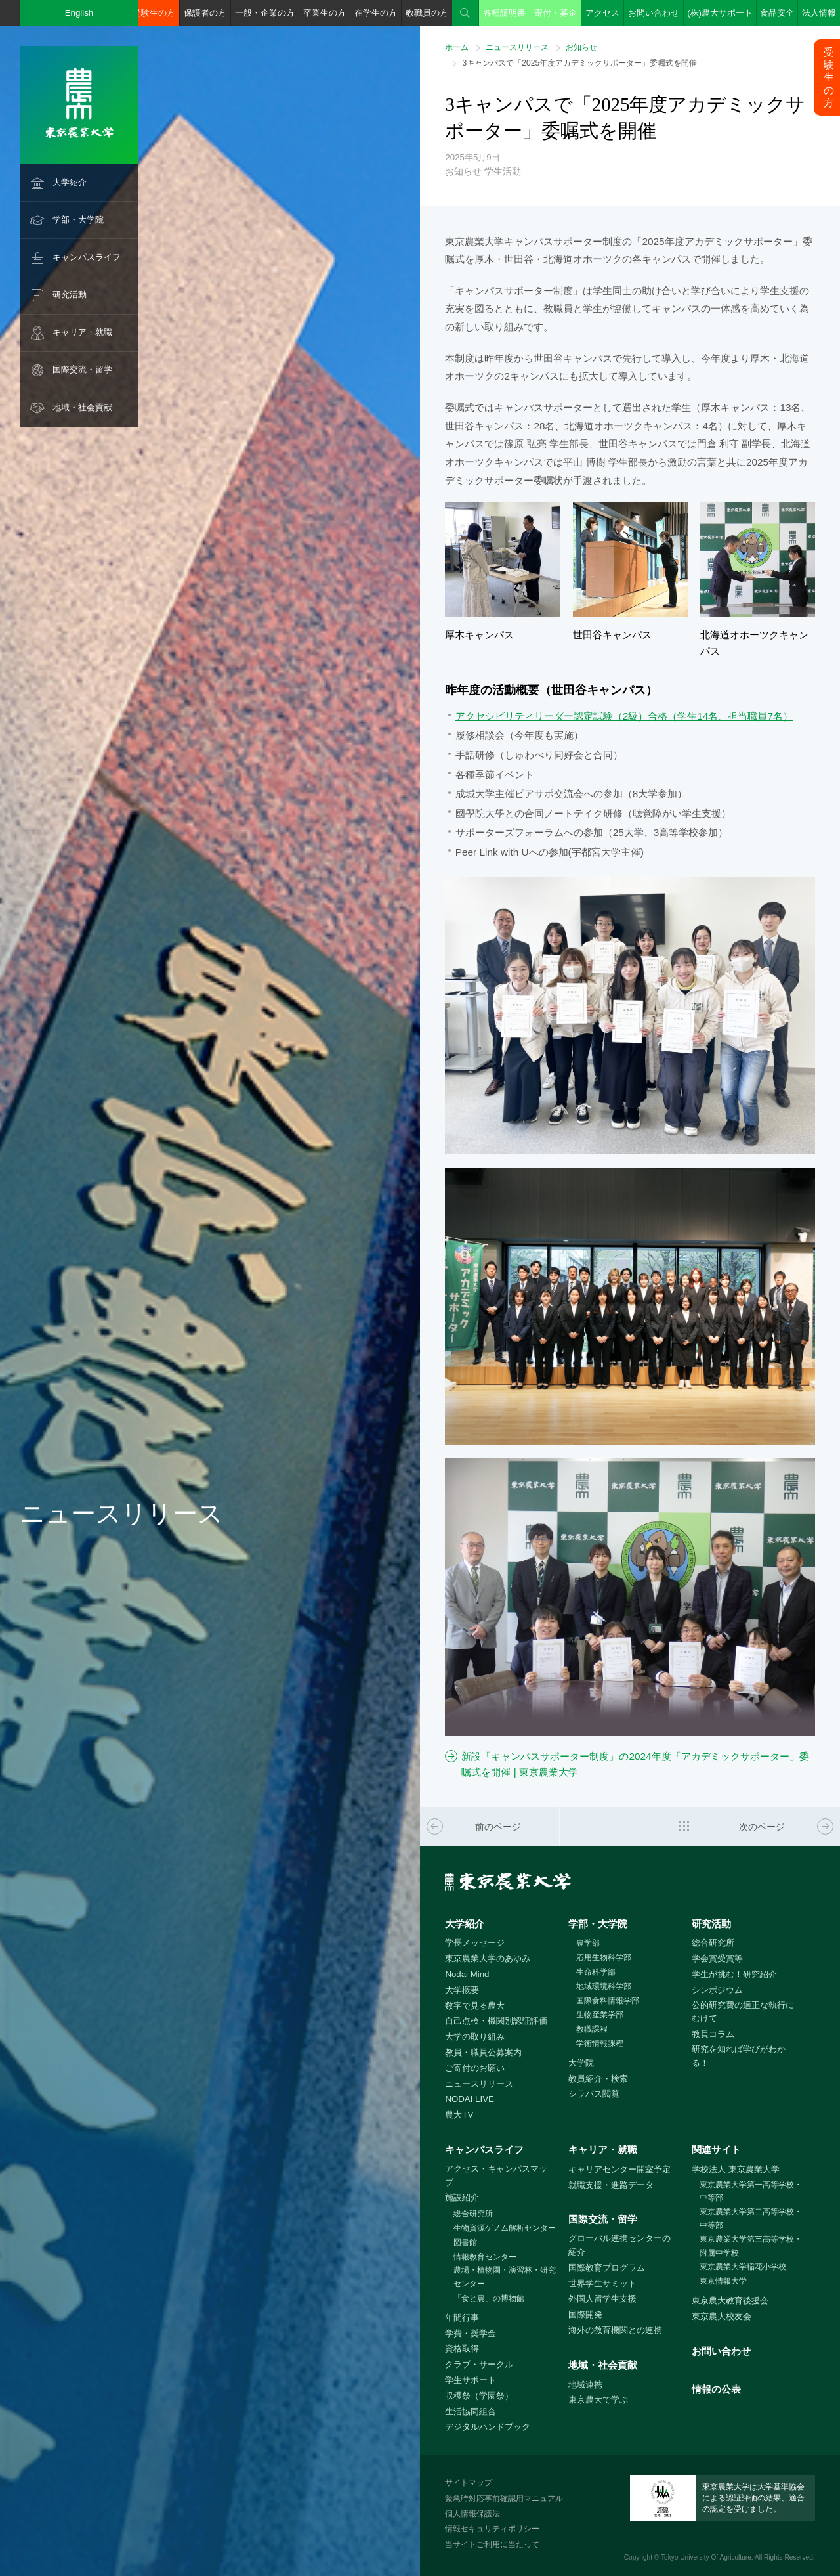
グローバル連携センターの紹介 (619, 2245)
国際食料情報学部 (607, 2000)
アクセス (602, 13)
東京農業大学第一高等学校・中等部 (751, 2191)
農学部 (588, 1943)
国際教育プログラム (606, 2268)
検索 (465, 13)
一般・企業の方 (265, 13)
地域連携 (585, 2385)
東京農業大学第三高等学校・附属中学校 (751, 2246)
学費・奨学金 (470, 2333)
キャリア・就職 (82, 332)
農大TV (459, 2115)
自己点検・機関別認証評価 (496, 2021)
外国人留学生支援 (602, 2298)
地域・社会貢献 (82, 407)
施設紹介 (462, 2197)
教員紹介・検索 (598, 2079)
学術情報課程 (599, 2043)
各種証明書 (504, 13)
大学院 (581, 2063)
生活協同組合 (470, 2411)
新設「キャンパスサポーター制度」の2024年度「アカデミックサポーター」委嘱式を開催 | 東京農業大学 (634, 1764)
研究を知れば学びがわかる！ (739, 2056)
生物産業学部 (599, 2014)
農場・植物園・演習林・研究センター (504, 2276)
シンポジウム (717, 1990)
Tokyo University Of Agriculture (706, 2557)
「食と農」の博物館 (488, 2298)
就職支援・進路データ (611, 2185)
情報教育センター (484, 2256)
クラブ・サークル (479, 2364)
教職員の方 (427, 13)
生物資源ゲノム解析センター (504, 2228)
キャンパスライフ (86, 257)
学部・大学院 (78, 220)
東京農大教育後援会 (730, 2300)
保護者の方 (205, 13)
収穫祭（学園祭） (479, 2396)
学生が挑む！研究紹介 (734, 1974)
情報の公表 (716, 2389)
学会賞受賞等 (717, 1958)
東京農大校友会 (721, 2316)
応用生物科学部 (603, 1957)
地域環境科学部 (603, 1986)
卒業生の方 (324, 13)
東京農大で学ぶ (598, 2400)
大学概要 (462, 1990)
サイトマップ (468, 2482)
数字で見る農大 (475, 2006)
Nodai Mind (467, 1974)
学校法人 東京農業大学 (736, 2169)
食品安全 (777, 13)
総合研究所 (713, 1943)
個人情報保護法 (472, 2513)
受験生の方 (154, 13)
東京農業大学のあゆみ (487, 1958)
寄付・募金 (555, 13)
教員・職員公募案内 (483, 2052)
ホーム (457, 47)
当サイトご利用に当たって (492, 2544)
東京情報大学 (723, 2281)
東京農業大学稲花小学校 (743, 2266)
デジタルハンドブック (487, 2427)
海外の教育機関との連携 (615, 2330)
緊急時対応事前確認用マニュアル (504, 2498)
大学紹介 (69, 182)
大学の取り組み (475, 2036)
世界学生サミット (602, 2283)
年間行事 (462, 2318)
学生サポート (470, 2380)
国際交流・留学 (82, 369)
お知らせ (581, 47)
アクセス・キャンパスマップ (496, 2175)
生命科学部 (596, 1971)
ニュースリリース (517, 47)
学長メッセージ (475, 1943)
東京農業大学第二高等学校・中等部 (751, 2218)
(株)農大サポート (720, 13)
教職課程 (592, 2029)
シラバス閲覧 (594, 2094)
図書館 (465, 2242)
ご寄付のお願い (475, 2068)
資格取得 (462, 2348)
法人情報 (819, 13)
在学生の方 (375, 13)
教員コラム (713, 2034)
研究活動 (69, 294)
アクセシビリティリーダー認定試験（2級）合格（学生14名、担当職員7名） (624, 716)
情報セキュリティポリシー (492, 2528)
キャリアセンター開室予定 (619, 2169)
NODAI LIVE (469, 2099)
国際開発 (585, 2314)
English (79, 13)
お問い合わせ (653, 13)
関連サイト (716, 2149)
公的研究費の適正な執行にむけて (743, 2012)
